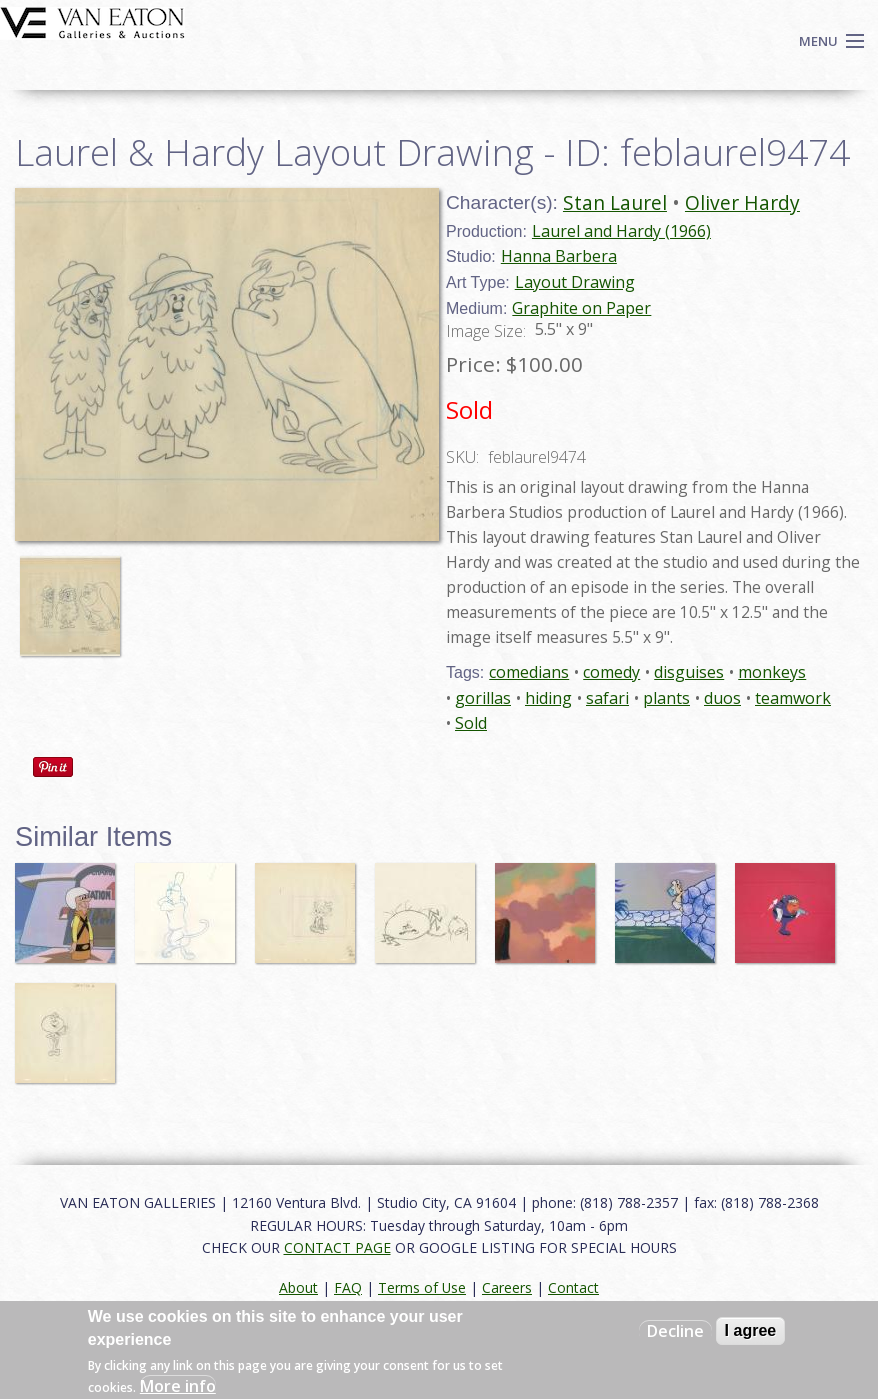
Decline (675, 1331)
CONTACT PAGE (337, 1247)
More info (178, 1386)
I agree (751, 1330)
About (298, 1287)
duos (722, 698)
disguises (689, 672)
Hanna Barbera (559, 256)
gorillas (483, 698)
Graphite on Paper (581, 308)
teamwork (793, 698)
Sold (471, 723)
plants (666, 698)
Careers (507, 1287)
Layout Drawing (575, 282)
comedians (529, 672)
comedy (611, 672)
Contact (573, 1287)
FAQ (348, 1287)
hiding (548, 698)
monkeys (772, 672)
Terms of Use (422, 1287)
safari (607, 698)
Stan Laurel (615, 202)
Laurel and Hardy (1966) (621, 231)
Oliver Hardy (742, 202)
